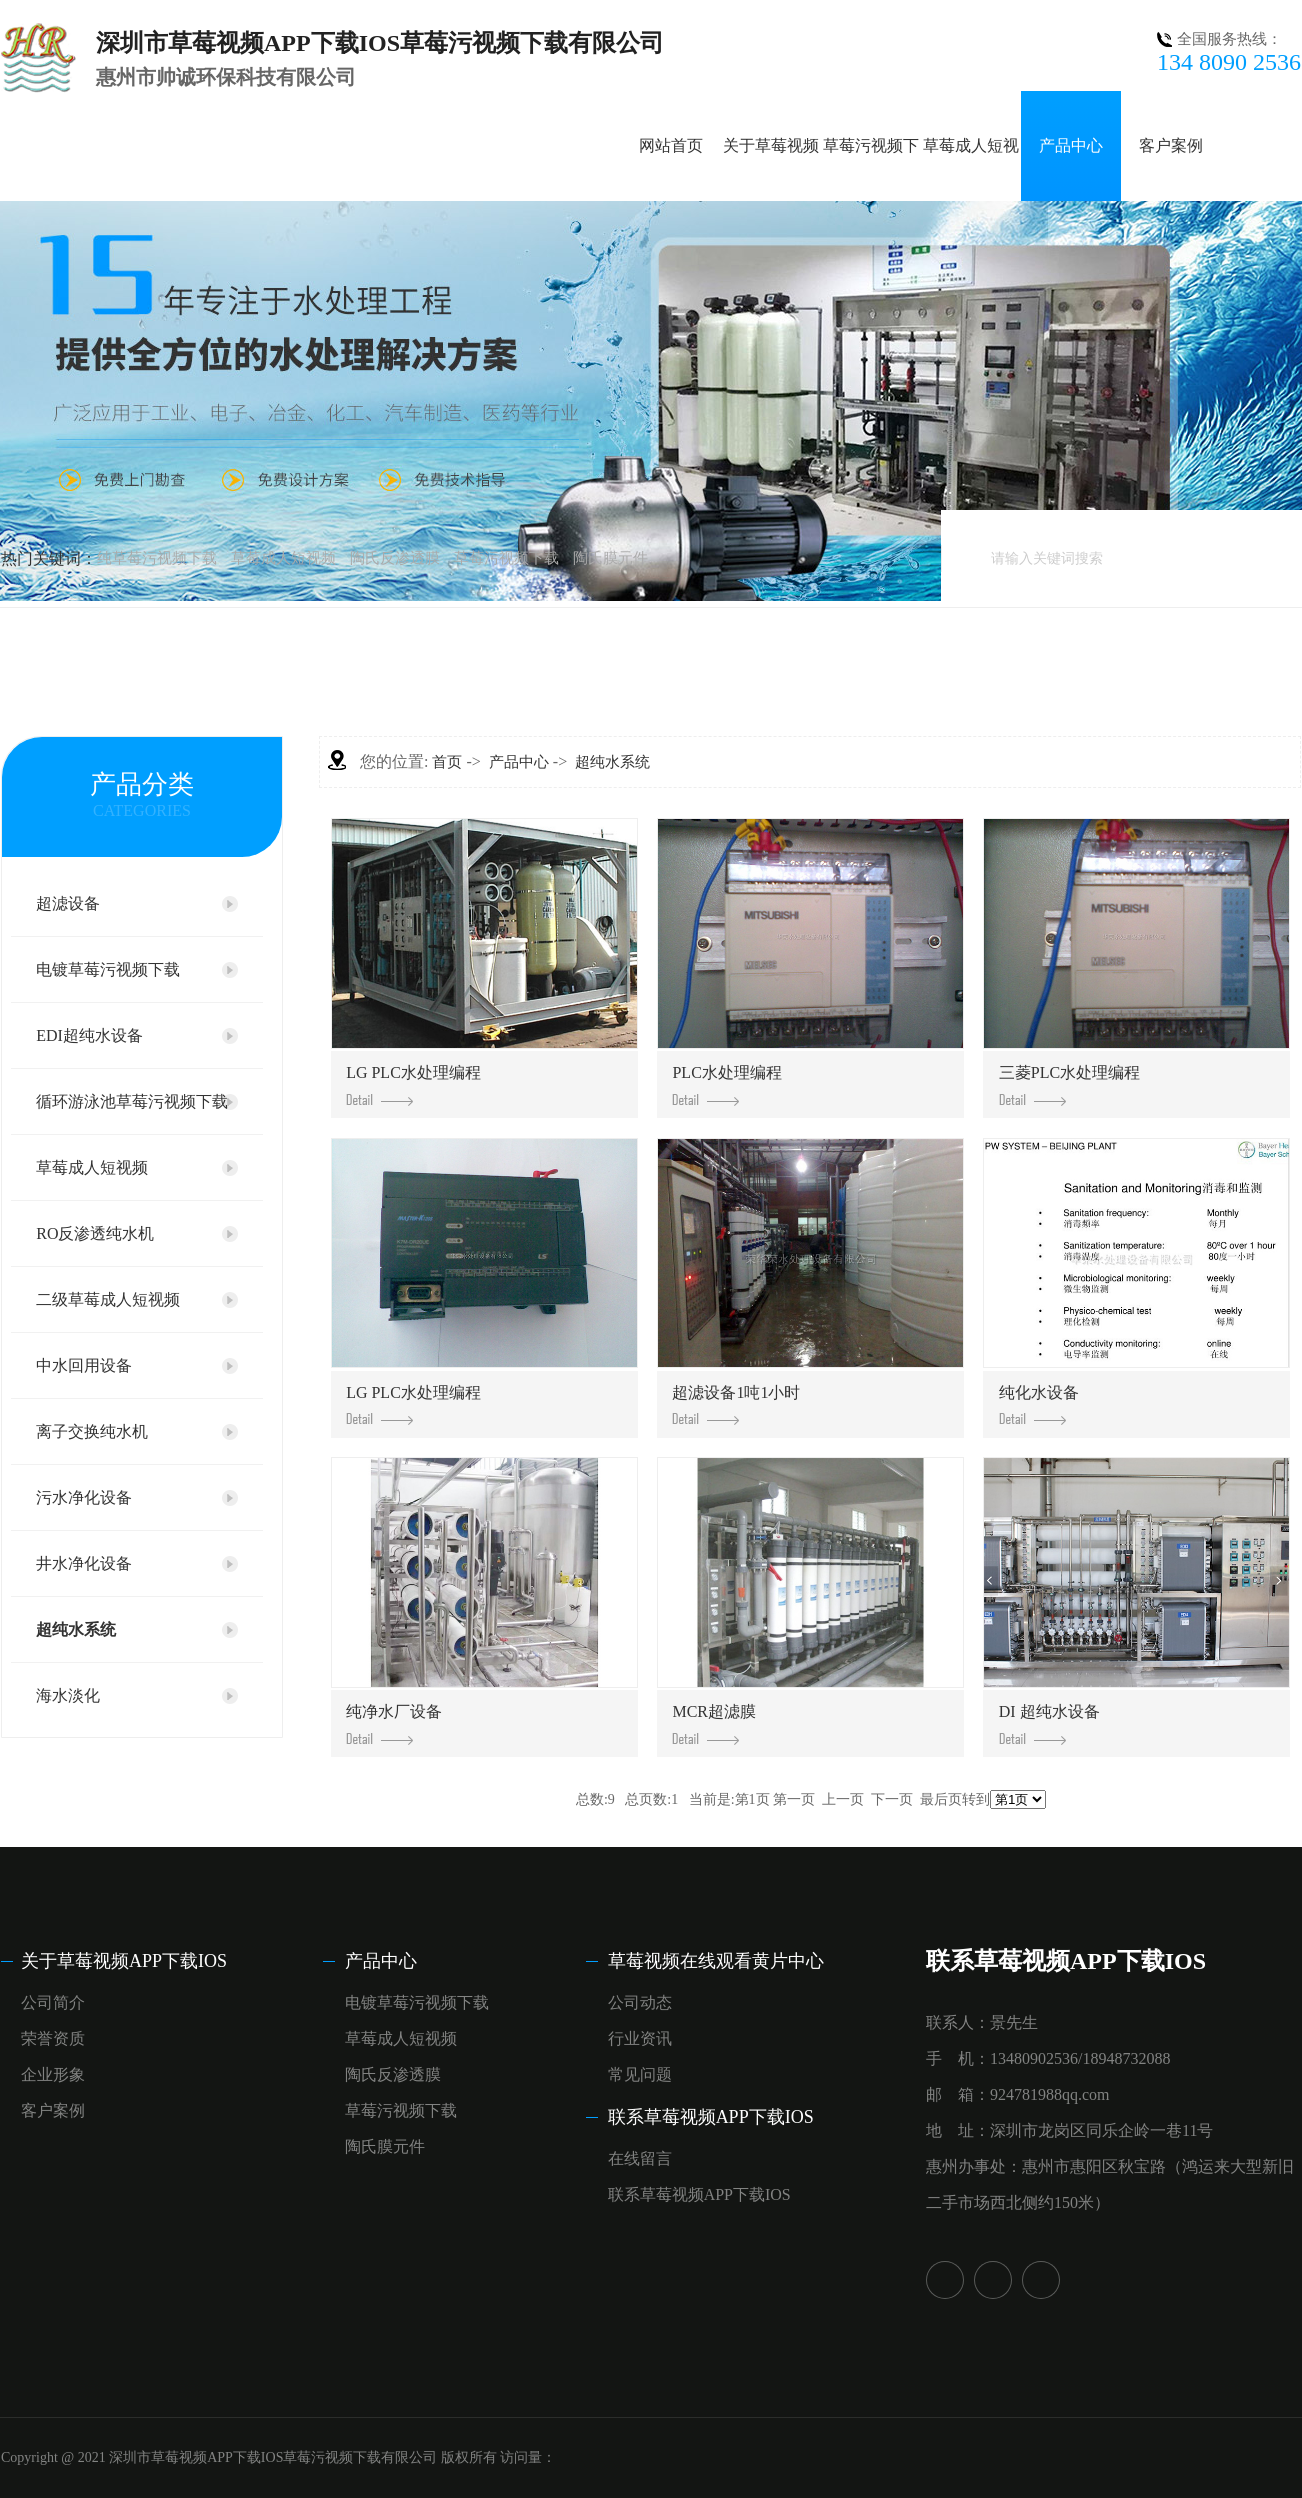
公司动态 (640, 2002)
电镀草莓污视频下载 (108, 969)
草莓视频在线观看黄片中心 (716, 1961)
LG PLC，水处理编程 (413, 1405)
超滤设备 (68, 903)
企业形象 (53, 2074)
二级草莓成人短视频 (108, 1299)
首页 (447, 762)
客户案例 (1171, 145)
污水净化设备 (84, 1497)
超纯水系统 (76, 1629)
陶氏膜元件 (610, 558)
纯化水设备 (1039, 1405)
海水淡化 (68, 1695)
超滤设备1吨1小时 (736, 1405)
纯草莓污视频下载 (157, 558)
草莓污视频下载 (506, 558)
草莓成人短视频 (283, 558)
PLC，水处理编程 (726, 1085)
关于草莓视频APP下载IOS (124, 1961)
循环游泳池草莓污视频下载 (132, 1101)
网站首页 (671, 145)
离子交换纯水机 (92, 1431)
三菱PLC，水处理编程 (1069, 1085)
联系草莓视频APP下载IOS (711, 2117)
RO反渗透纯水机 (95, 1233)
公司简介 (53, 2002)
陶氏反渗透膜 (395, 558)
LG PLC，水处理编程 (413, 1085)
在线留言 (640, 2158)
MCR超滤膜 (714, 1724)
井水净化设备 (84, 1563)
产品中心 (1071, 145)
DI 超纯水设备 (1049, 1724)
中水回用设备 (84, 1365)
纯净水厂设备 (394, 1724)
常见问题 (640, 2074)
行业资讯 (640, 2038)
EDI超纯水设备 (89, 1035)
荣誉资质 (53, 2038)
